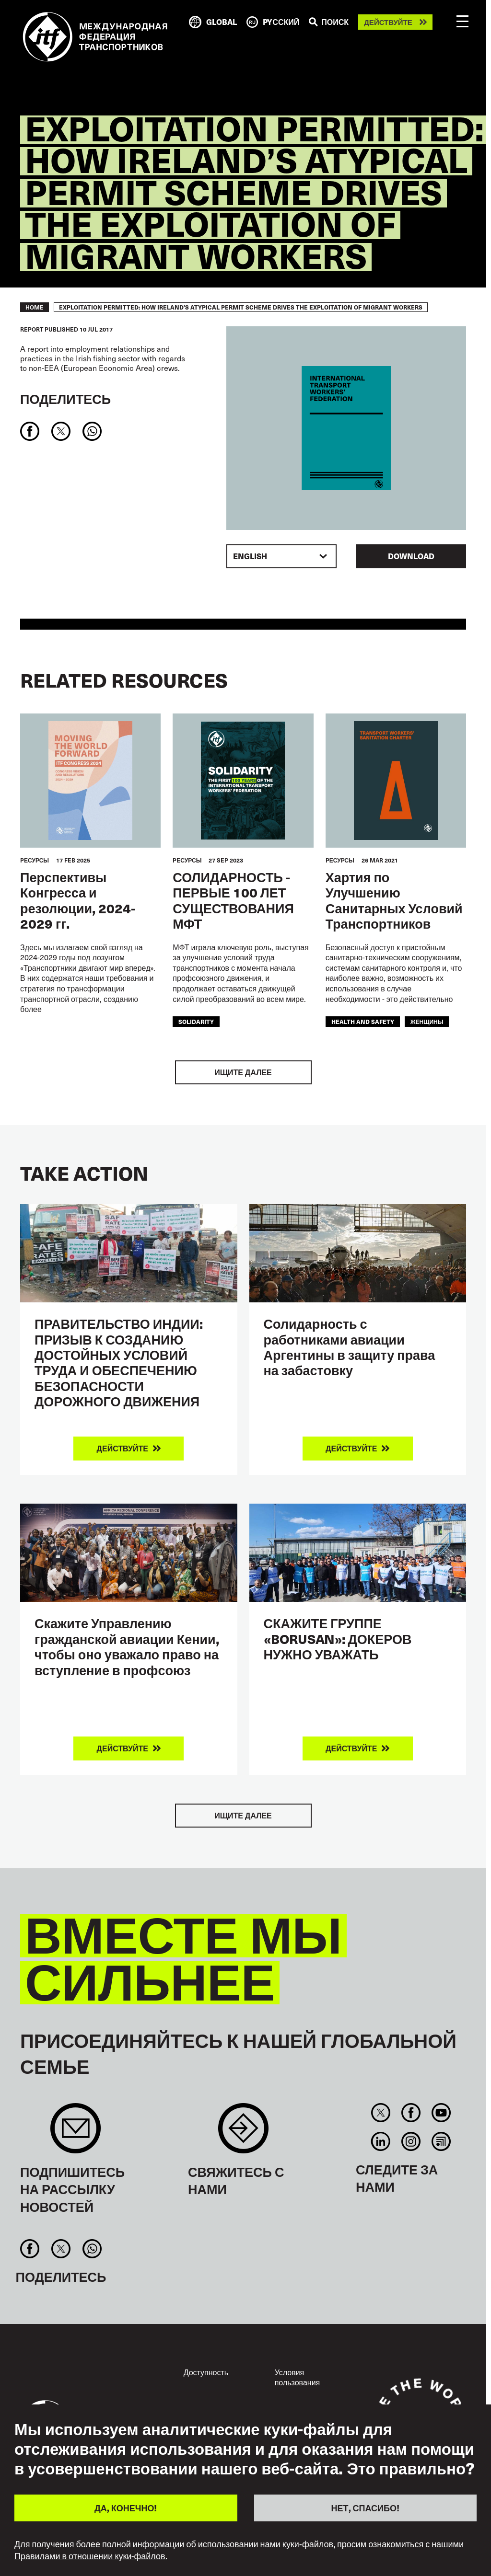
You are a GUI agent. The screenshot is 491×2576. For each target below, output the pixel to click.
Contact (243, 2133)
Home (34, 307)
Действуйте (388, 22)
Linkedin (380, 2141)
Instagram (410, 2141)
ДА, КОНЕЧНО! (125, 2508)
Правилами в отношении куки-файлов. (90, 2556)
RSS (441, 2141)
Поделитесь (65, 398)
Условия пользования (297, 2377)
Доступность (206, 2372)
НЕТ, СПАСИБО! (365, 2508)
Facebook (410, 2112)
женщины (427, 1021)
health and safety (362, 1021)
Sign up (75, 2133)
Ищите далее (242, 1072)
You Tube (441, 2112)
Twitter (380, 2112)
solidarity (196, 1021)
